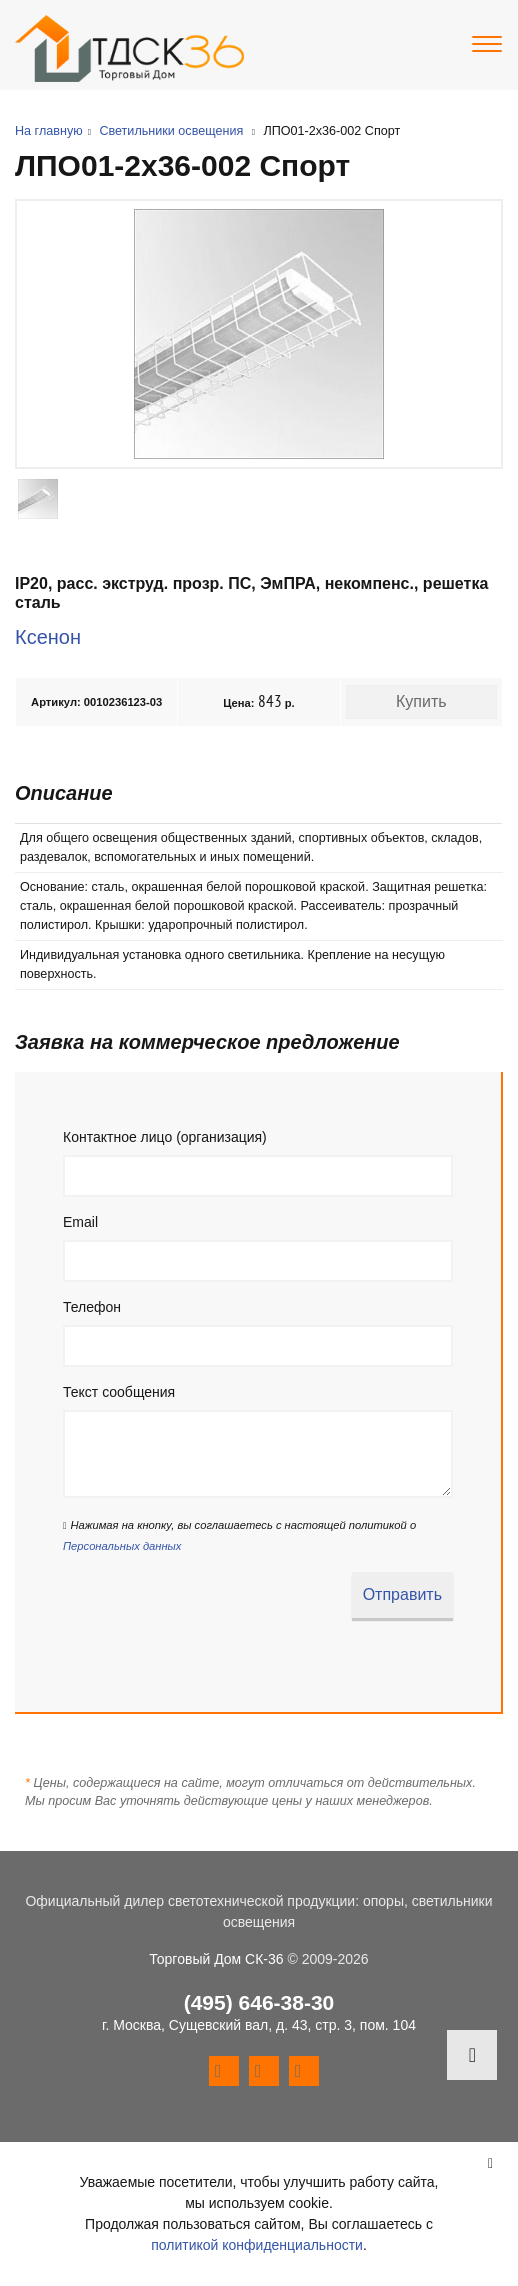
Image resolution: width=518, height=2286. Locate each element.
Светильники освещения (171, 131)
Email (80, 1222)
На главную (49, 131)
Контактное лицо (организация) (165, 1137)
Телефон (92, 1307)
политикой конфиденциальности (257, 2245)
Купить (421, 701)
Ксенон (48, 637)
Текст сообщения (119, 1392)
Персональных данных (122, 1546)
